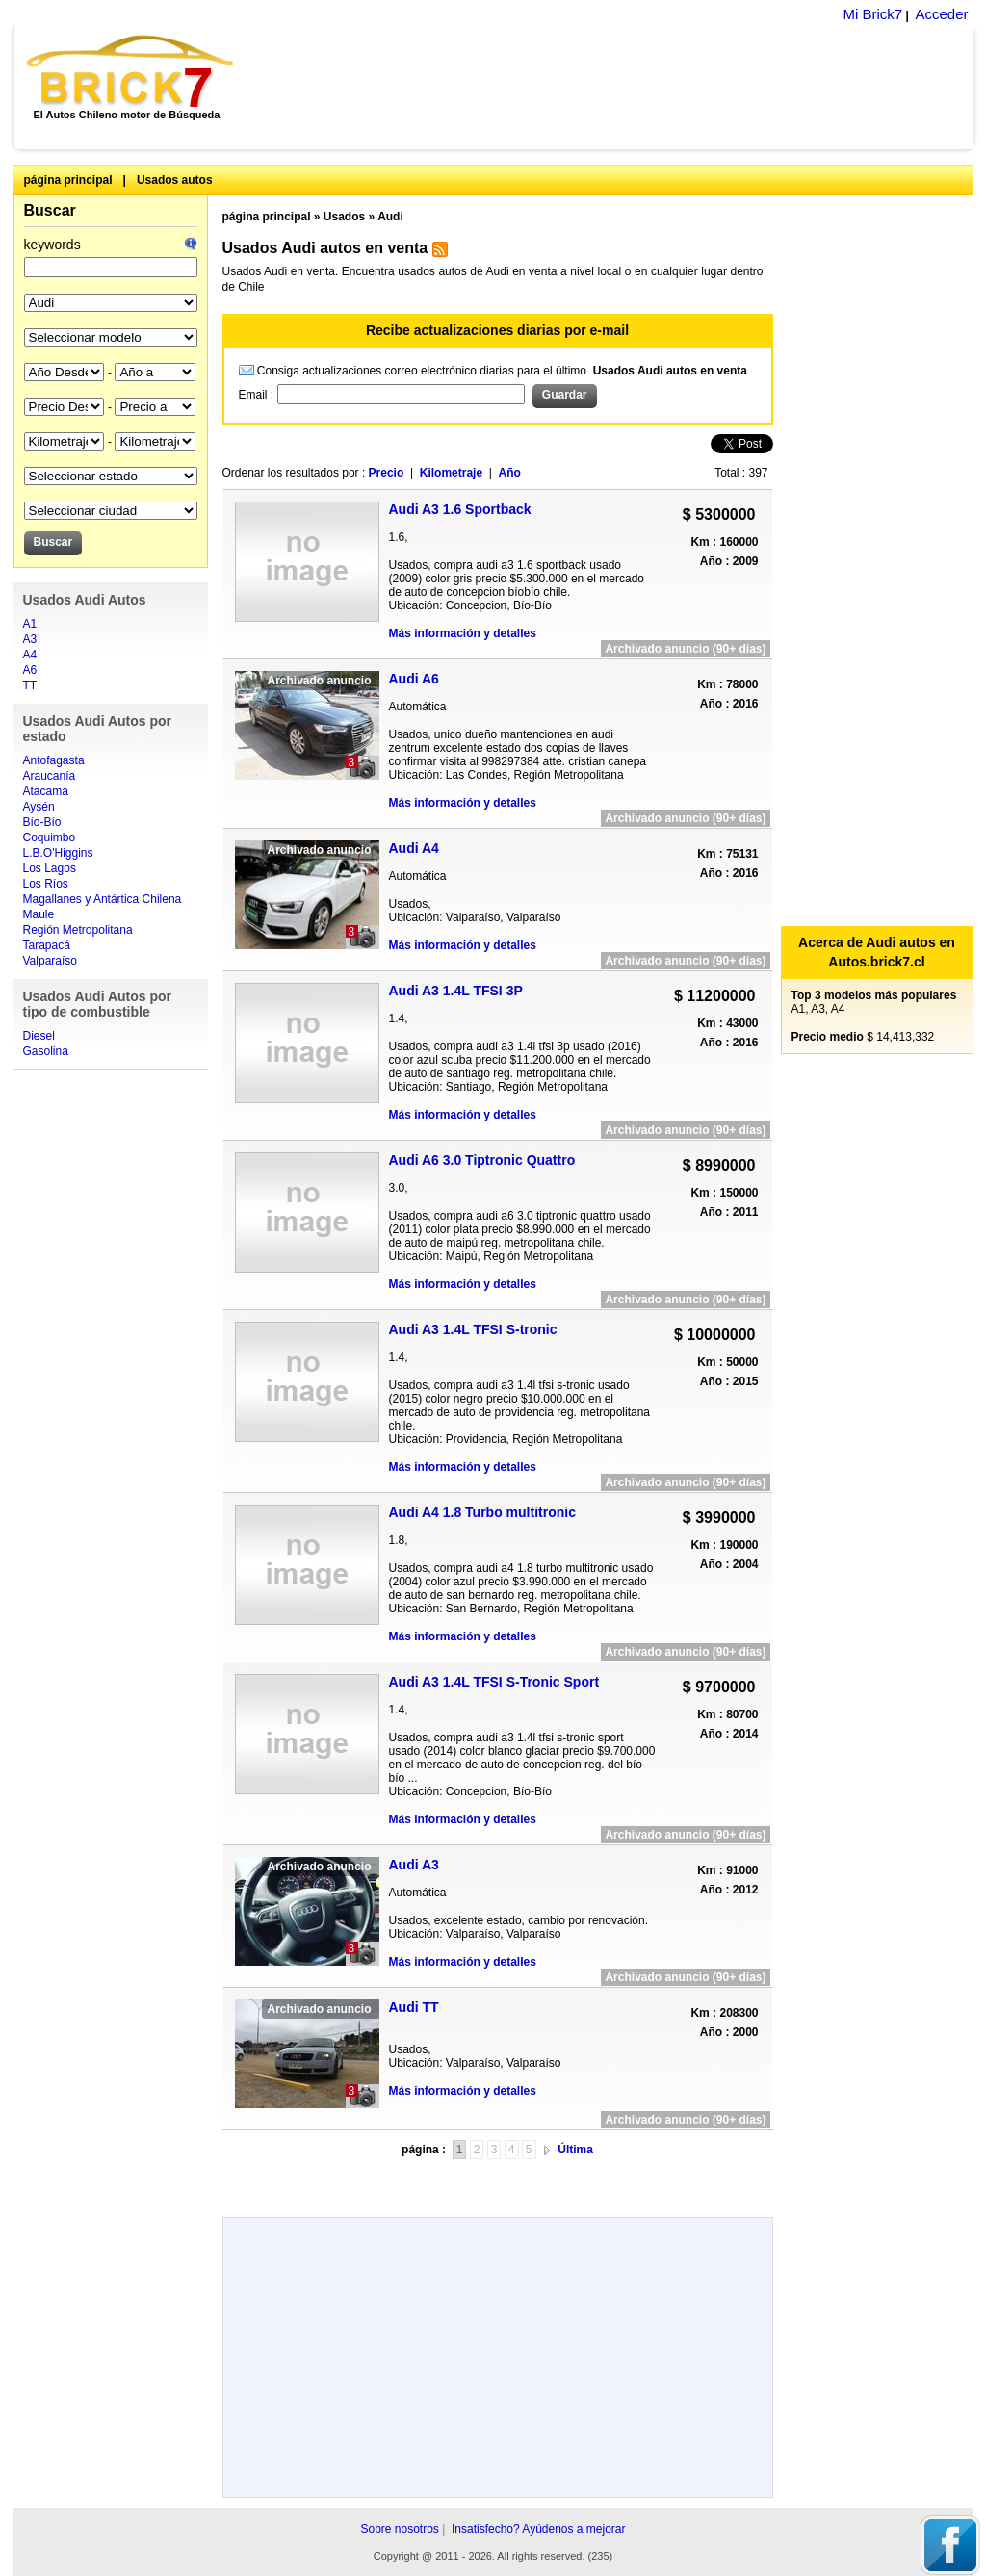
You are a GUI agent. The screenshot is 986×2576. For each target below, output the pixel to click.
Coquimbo (49, 837)
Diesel (39, 1036)
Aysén (39, 806)
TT (30, 685)
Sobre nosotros (399, 2529)
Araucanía (49, 776)
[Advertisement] (614, 87)
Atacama (45, 791)
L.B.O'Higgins (58, 853)
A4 (30, 654)
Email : (258, 394)
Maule (39, 914)
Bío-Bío (42, 822)
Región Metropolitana (78, 930)
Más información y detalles (462, 633)
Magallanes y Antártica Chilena (102, 899)
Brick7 (131, 71)
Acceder (941, 14)
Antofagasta (54, 760)
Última (575, 2149)
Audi (390, 216)
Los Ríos (45, 883)
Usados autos (175, 180)
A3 (30, 639)
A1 (30, 624)
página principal (68, 180)
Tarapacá (46, 945)
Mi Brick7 (872, 14)
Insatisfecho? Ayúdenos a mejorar (539, 2529)
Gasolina (45, 1051)
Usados (344, 216)
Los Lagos (49, 868)
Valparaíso (50, 960)
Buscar (50, 210)
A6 (30, 670)
